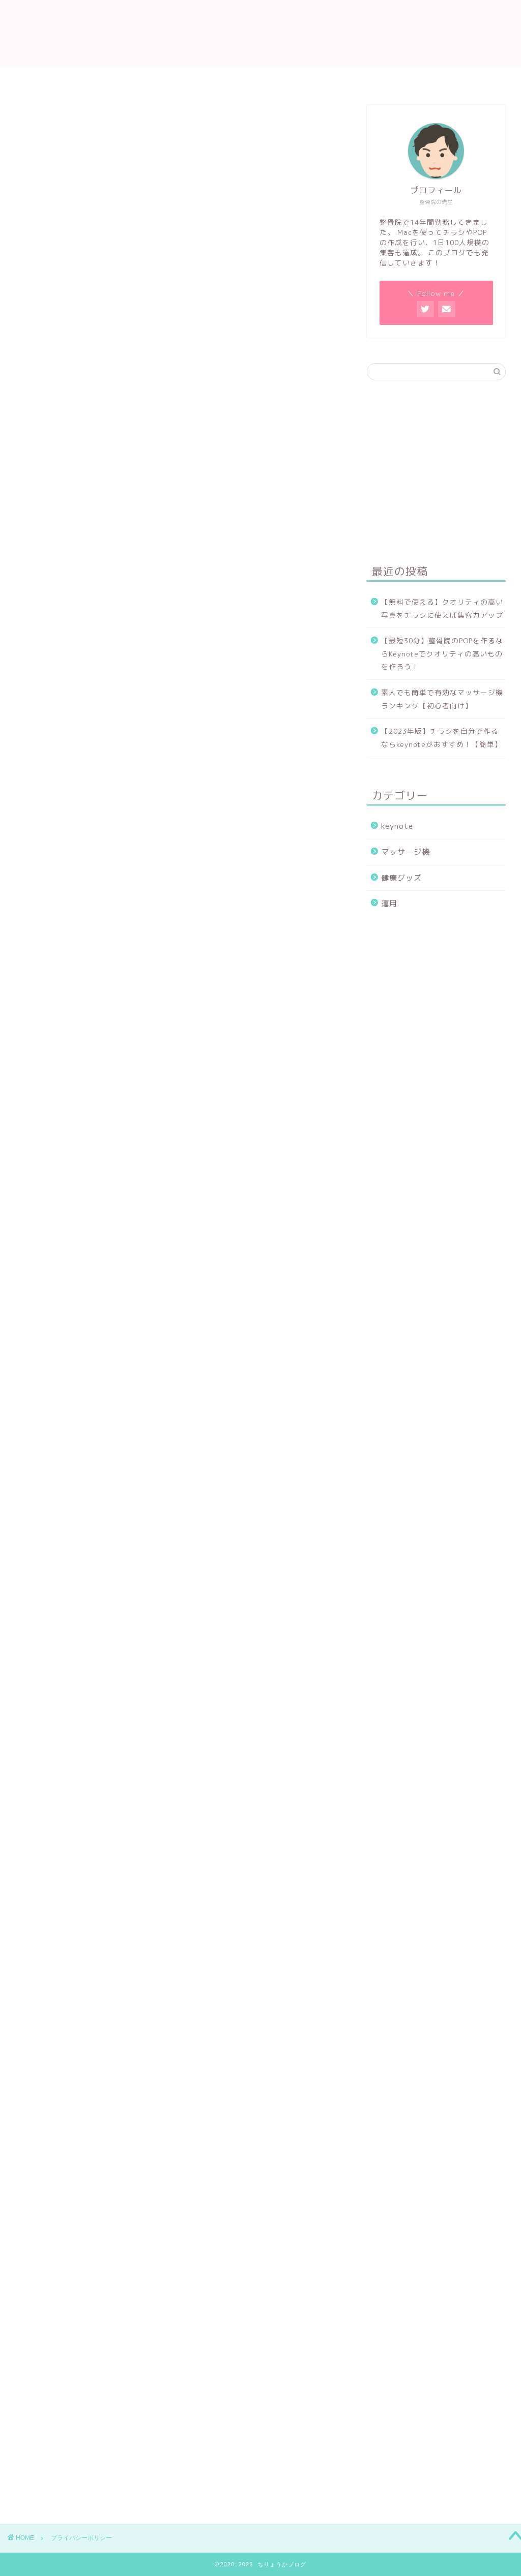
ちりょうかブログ (260, 33)
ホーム (138, 78)
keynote (397, 826)
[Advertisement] (178, 269)
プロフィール (198, 78)
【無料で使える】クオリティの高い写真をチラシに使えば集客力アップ (442, 608)
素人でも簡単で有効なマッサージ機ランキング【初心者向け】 (442, 698)
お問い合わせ (270, 78)
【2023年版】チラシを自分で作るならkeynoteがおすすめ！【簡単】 (441, 737)
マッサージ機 (405, 852)
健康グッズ (401, 878)
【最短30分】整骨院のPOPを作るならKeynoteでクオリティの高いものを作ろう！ (442, 653)
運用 (389, 903)
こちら (154, 1461)
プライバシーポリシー (356, 78)
